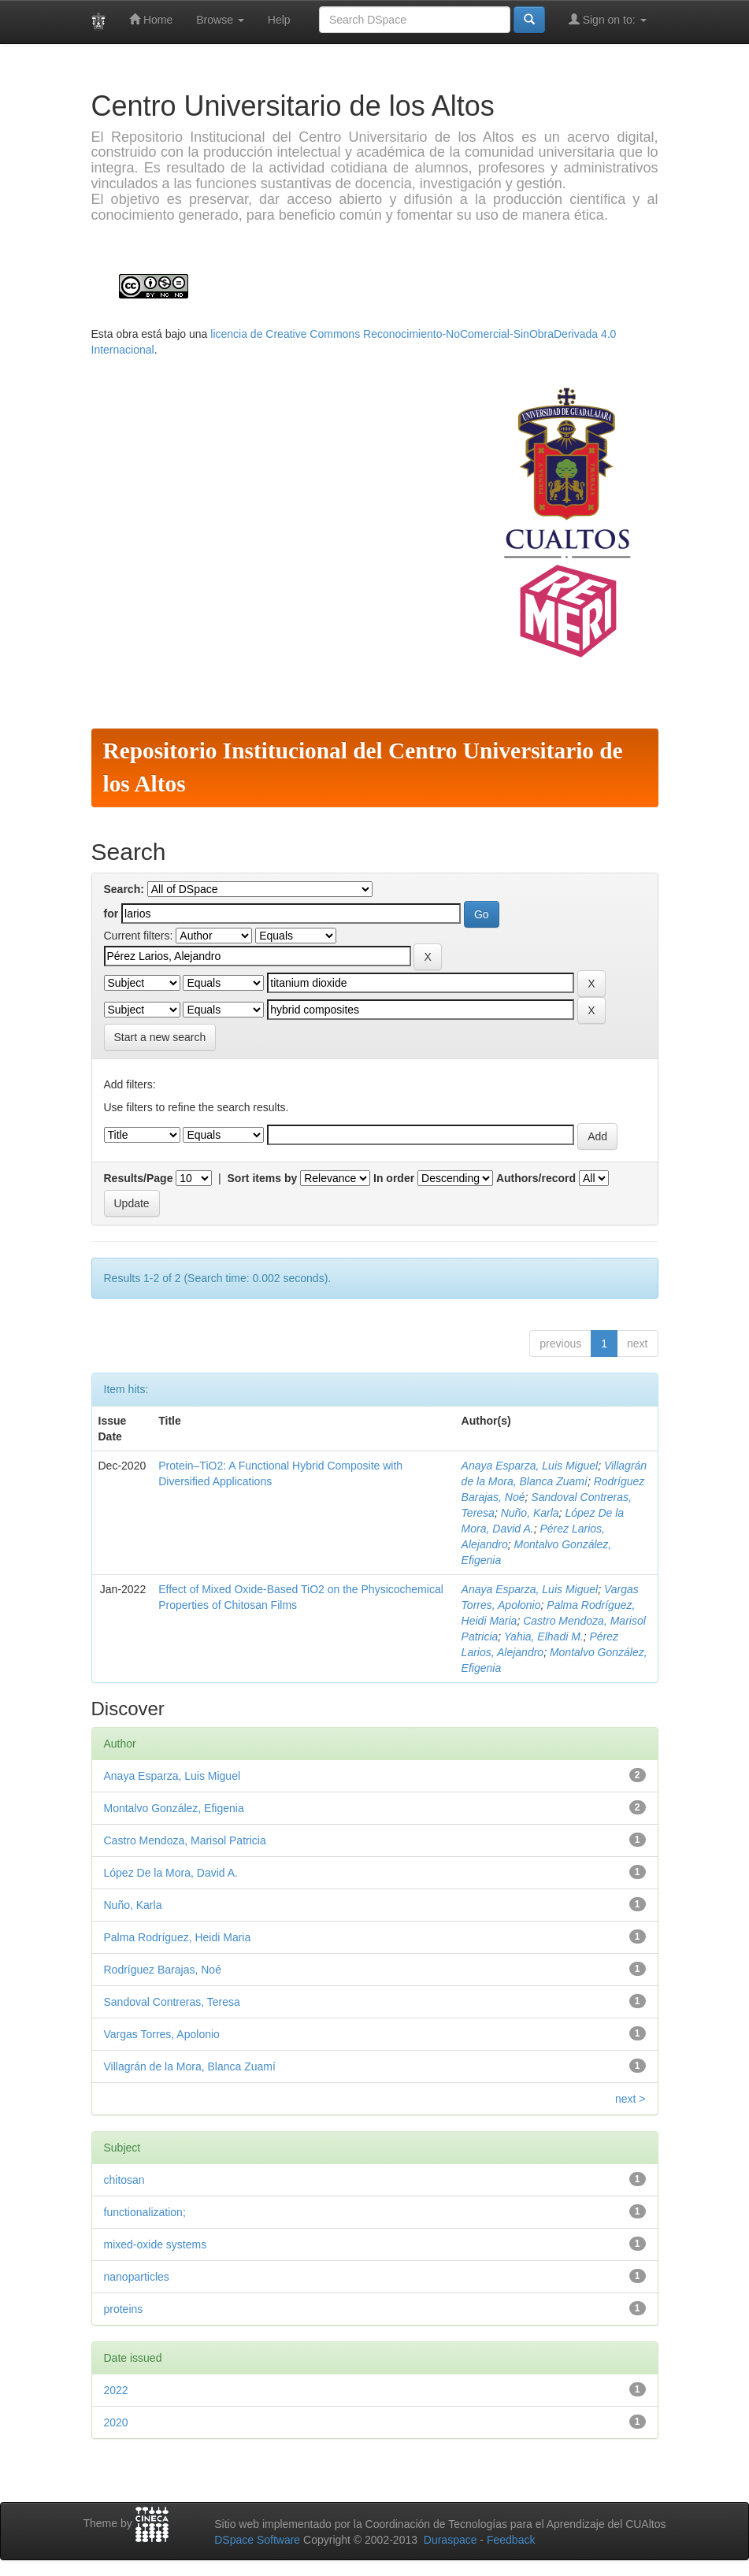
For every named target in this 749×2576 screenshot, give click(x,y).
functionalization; (145, 2212)
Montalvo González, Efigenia (174, 1808)
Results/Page (138, 1178)
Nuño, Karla (530, 1513)
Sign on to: (608, 19)
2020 (116, 2422)
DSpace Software (257, 2539)
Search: (124, 889)
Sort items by (263, 1178)
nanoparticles (136, 2276)
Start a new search (160, 1037)
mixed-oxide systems (155, 2244)
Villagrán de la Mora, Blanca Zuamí (190, 2066)
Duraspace (450, 2539)
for (111, 913)
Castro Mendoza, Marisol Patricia (185, 1840)
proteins (123, 2309)
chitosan (124, 2180)
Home (150, 19)
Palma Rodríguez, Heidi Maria (177, 1937)
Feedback (511, 2539)
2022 (116, 2390)
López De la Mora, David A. (171, 1872)
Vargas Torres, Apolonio (162, 2034)
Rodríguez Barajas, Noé (162, 1969)
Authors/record (536, 1178)
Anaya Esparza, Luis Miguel (530, 1465)
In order (393, 1178)
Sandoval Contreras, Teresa (172, 2002)
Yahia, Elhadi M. (544, 1636)
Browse (220, 19)
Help (279, 19)
